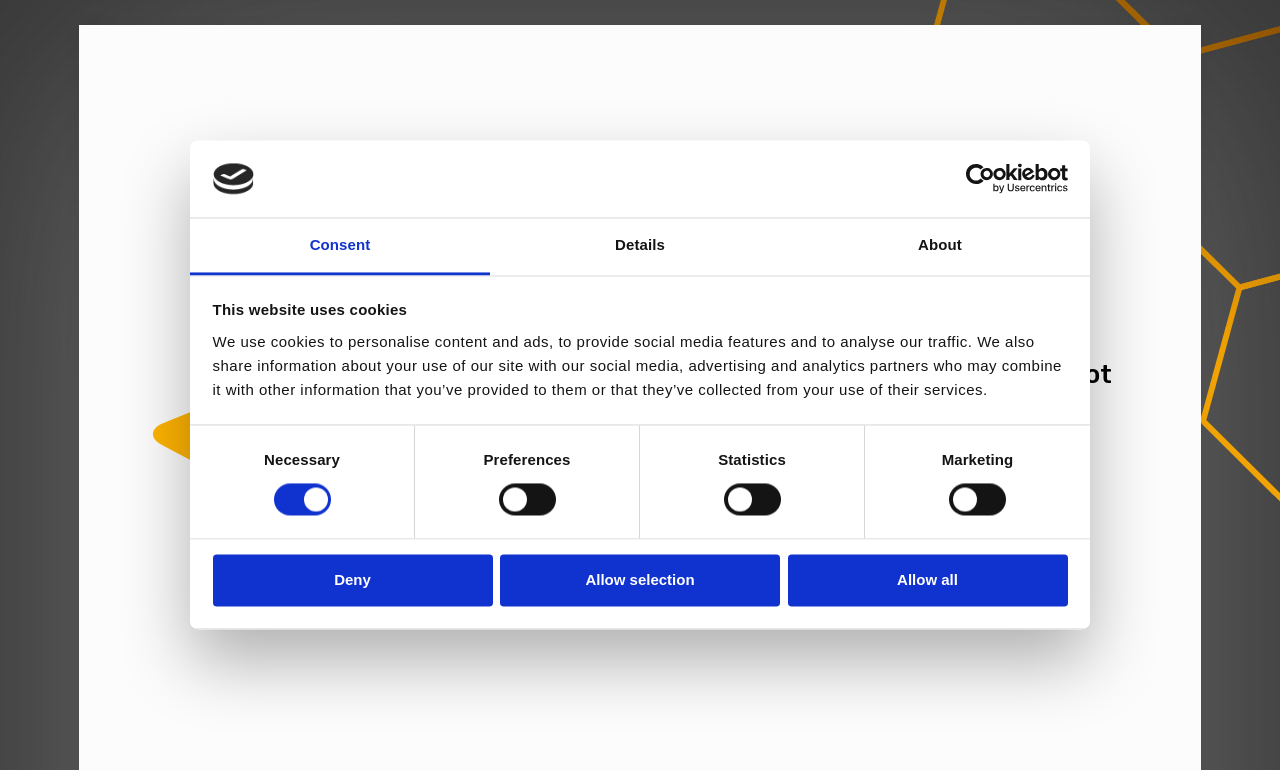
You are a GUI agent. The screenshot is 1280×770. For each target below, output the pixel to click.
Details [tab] (640, 244)
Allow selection (639, 579)
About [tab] (940, 244)
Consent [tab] (340, 244)
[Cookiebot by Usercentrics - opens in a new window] (980, 179)
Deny (352, 579)
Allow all (927, 579)
